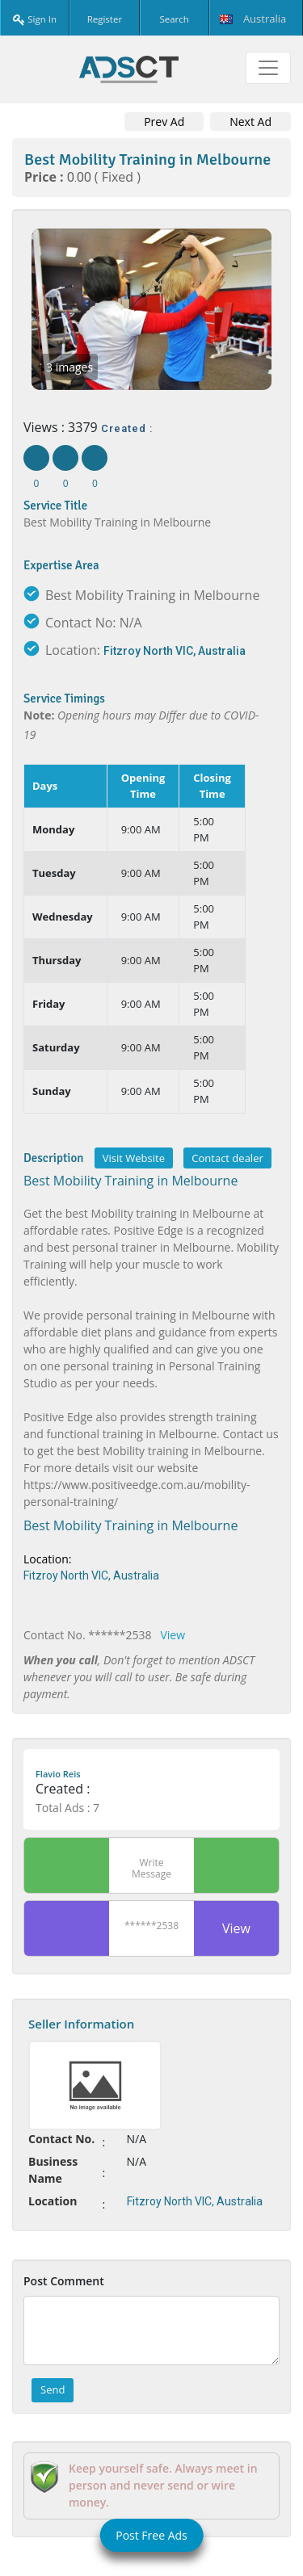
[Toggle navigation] (268, 68)
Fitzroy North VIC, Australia (174, 650)
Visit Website (134, 1158)
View (173, 1635)
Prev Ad (164, 121)
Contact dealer (227, 1158)
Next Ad (250, 121)
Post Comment (63, 2281)
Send (52, 2389)
